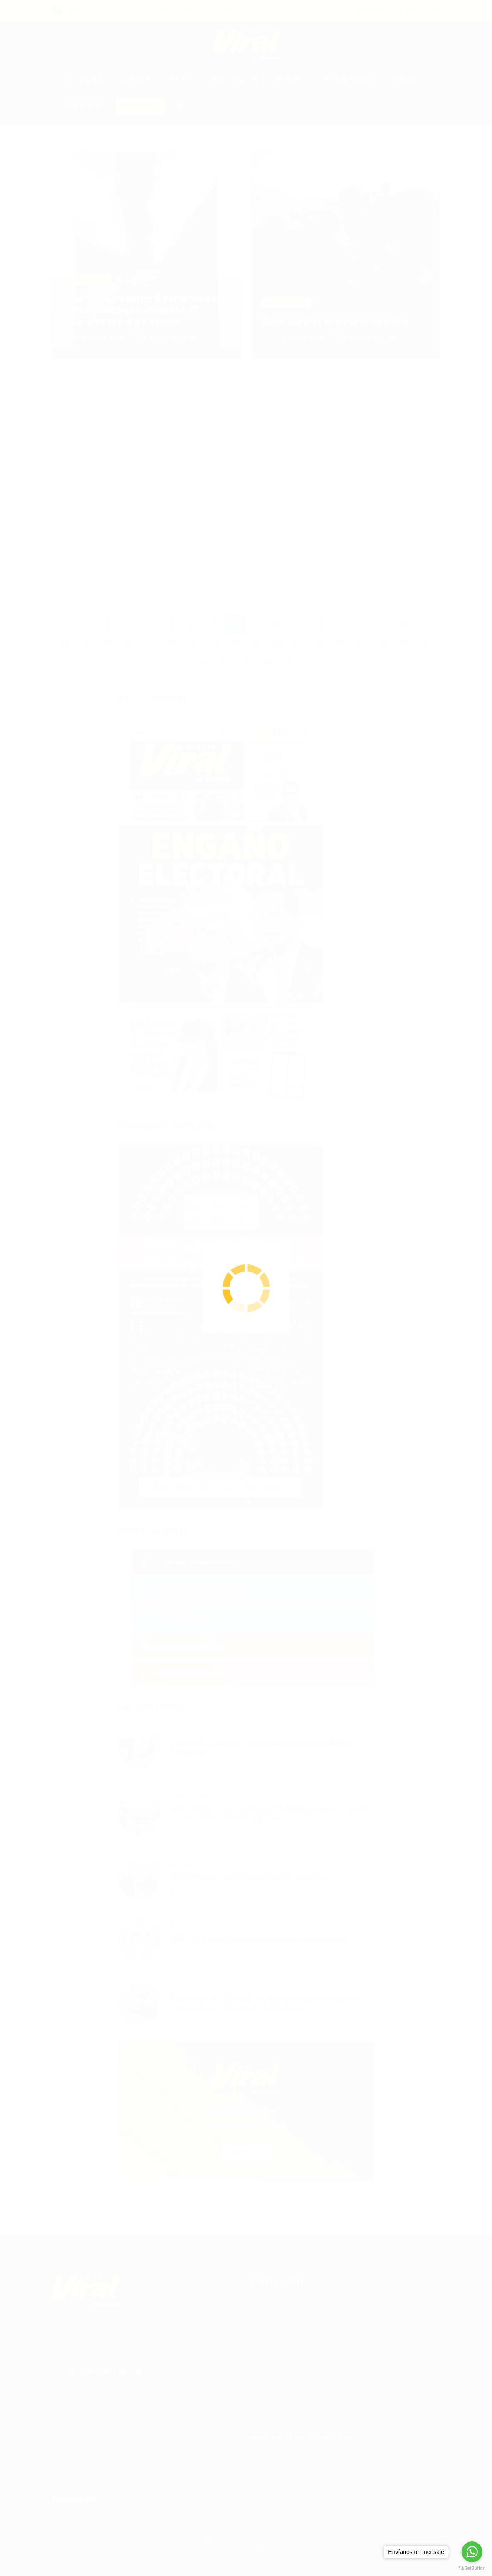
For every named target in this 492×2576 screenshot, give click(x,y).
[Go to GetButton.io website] (472, 2567)
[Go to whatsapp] (472, 2551)
